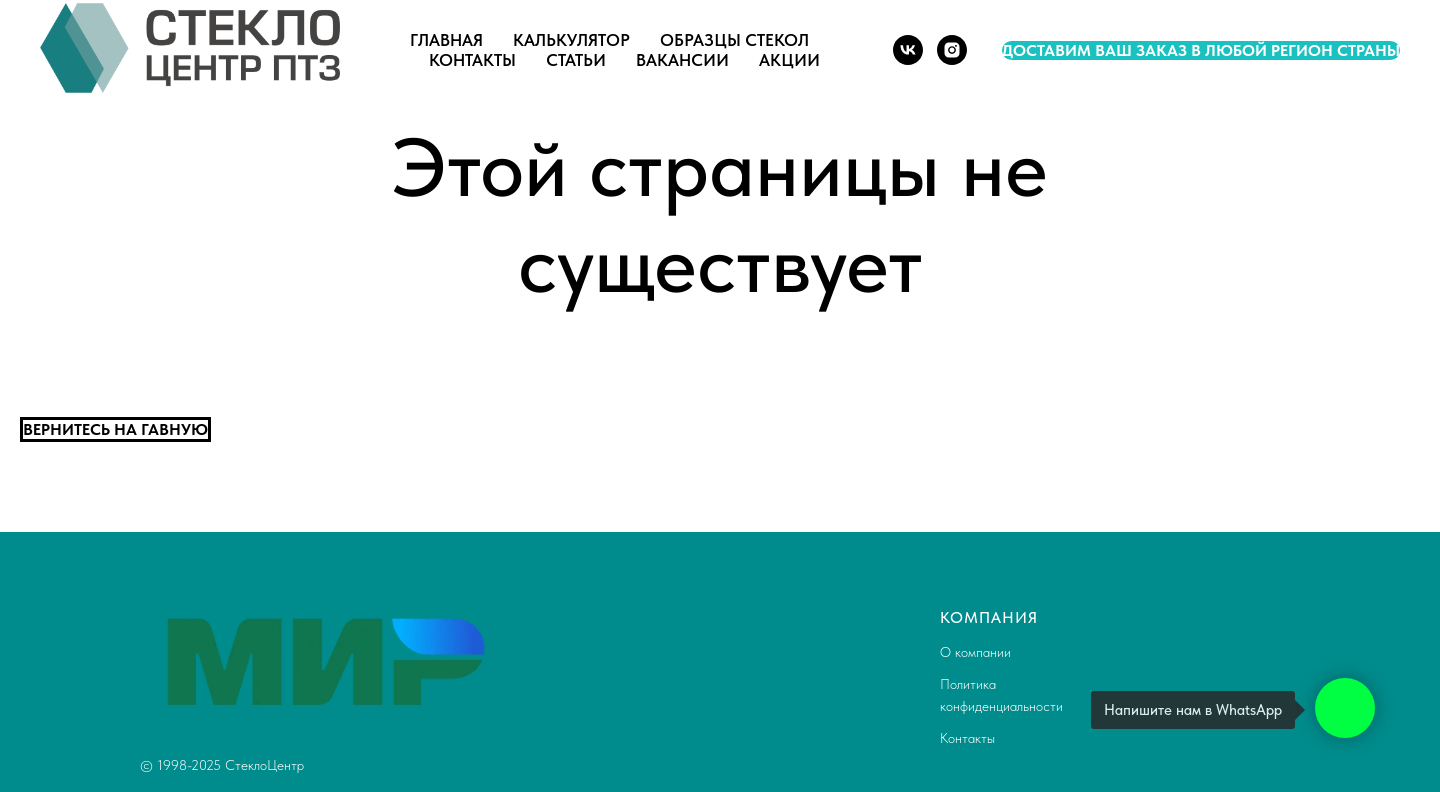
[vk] (908, 50)
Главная (446, 40)
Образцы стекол (734, 40)
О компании (975, 652)
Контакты (472, 60)
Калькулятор (571, 40)
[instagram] (952, 50)
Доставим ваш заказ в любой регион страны (1201, 50)
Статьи (576, 60)
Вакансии (682, 60)
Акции (789, 60)
